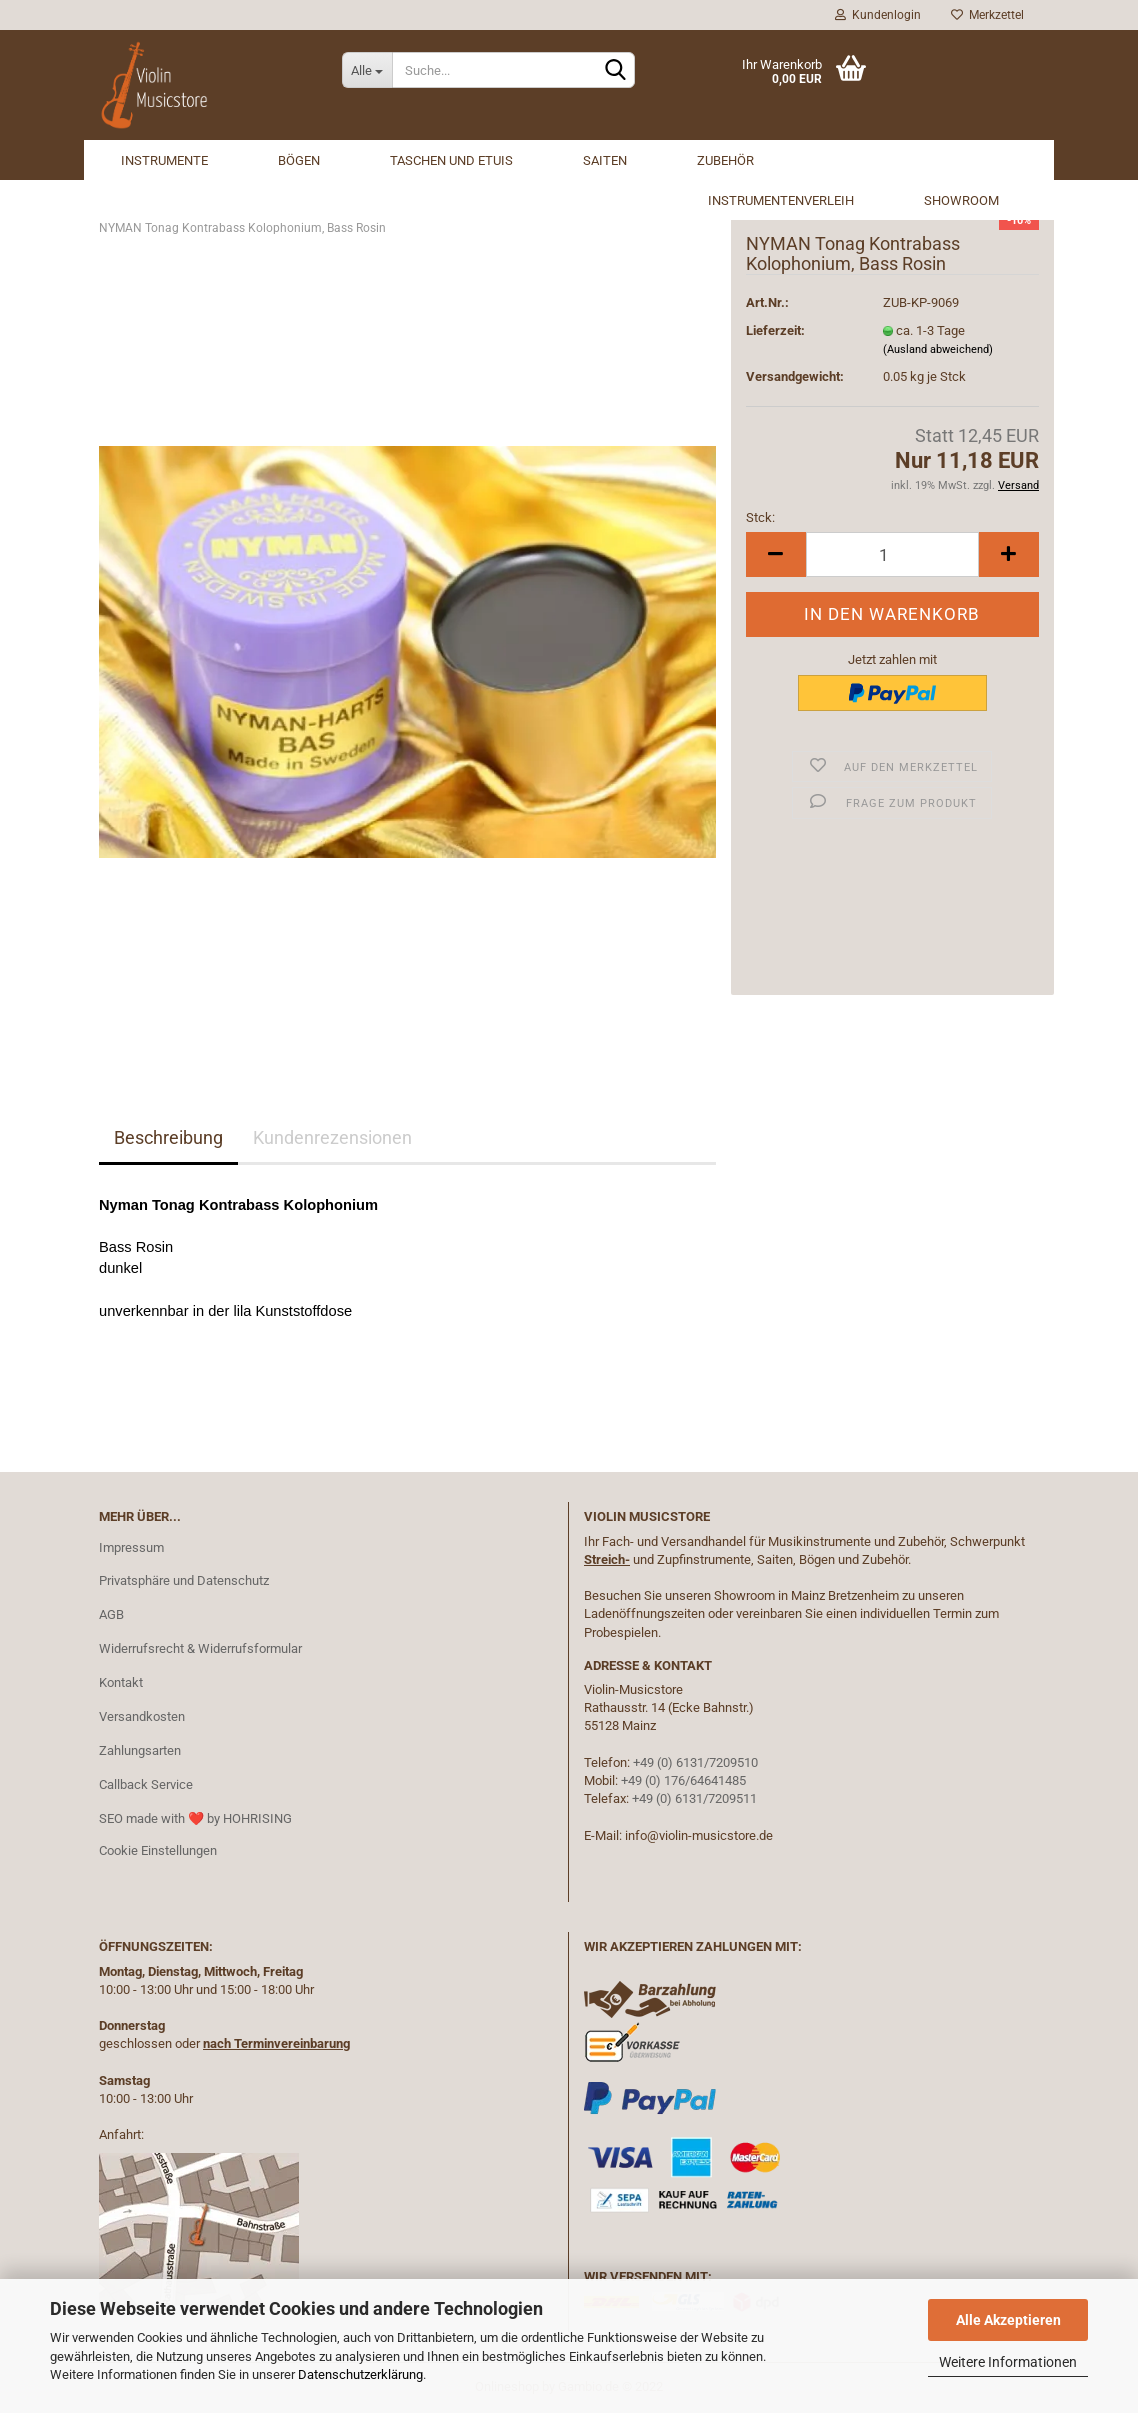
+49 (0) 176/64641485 (683, 1780)
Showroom (961, 200)
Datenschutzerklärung (360, 2374)
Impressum (131, 1547)
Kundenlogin (878, 15)
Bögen (299, 160)
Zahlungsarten (140, 1750)
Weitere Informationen (1008, 2362)
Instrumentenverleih (781, 200)
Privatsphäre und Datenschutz (184, 1580)
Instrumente (164, 160)
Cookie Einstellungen (158, 1850)
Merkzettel (987, 15)
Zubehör (725, 160)
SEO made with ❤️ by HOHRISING (195, 1818)
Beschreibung (168, 1137)
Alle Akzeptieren (1008, 2320)
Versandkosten (142, 1716)
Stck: (760, 517)
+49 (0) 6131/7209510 (695, 1762)
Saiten (605, 160)
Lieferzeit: (775, 330)
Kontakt (121, 1682)
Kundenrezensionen (332, 1137)
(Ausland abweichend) (938, 349)
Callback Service (146, 1784)
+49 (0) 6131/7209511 (694, 1798)
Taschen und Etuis (451, 160)
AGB (111, 1614)
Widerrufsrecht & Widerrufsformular (200, 1648)
